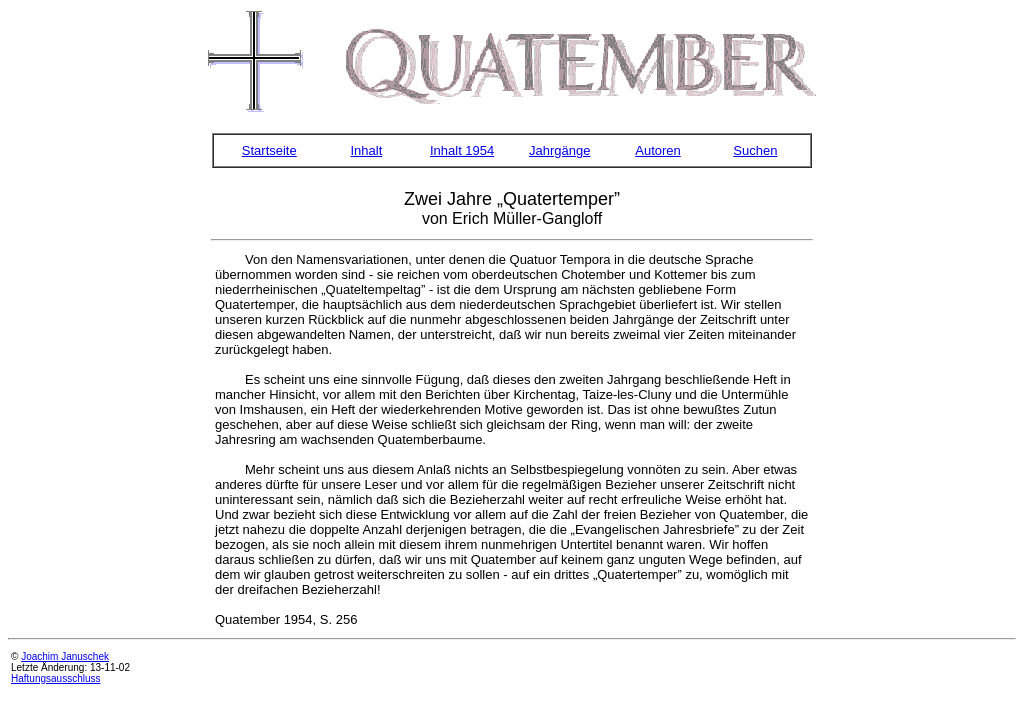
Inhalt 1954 (462, 150)
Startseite (269, 150)
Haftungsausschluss (56, 678)
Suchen (755, 150)
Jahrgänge (559, 150)
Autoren (658, 150)
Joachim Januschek (65, 656)
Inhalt (366, 150)
